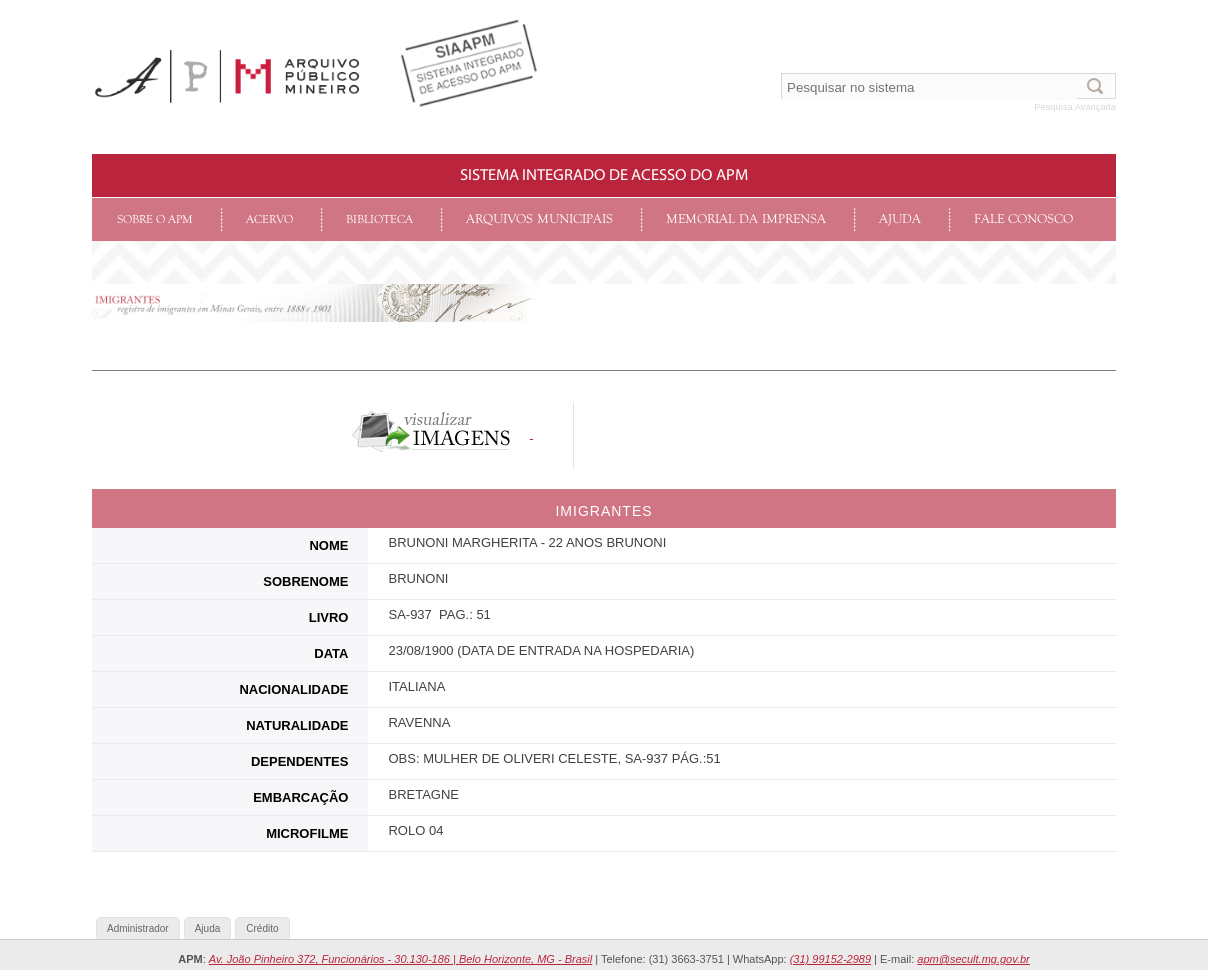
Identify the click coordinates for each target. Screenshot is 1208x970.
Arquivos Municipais (539, 219)
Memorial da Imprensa (746, 219)
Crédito (262, 928)
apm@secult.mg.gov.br (973, 959)
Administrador (138, 928)
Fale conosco (1023, 219)
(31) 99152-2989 (830, 959)
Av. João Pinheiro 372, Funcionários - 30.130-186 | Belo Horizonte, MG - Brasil (400, 959)
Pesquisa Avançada (1075, 107)
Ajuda (900, 219)
